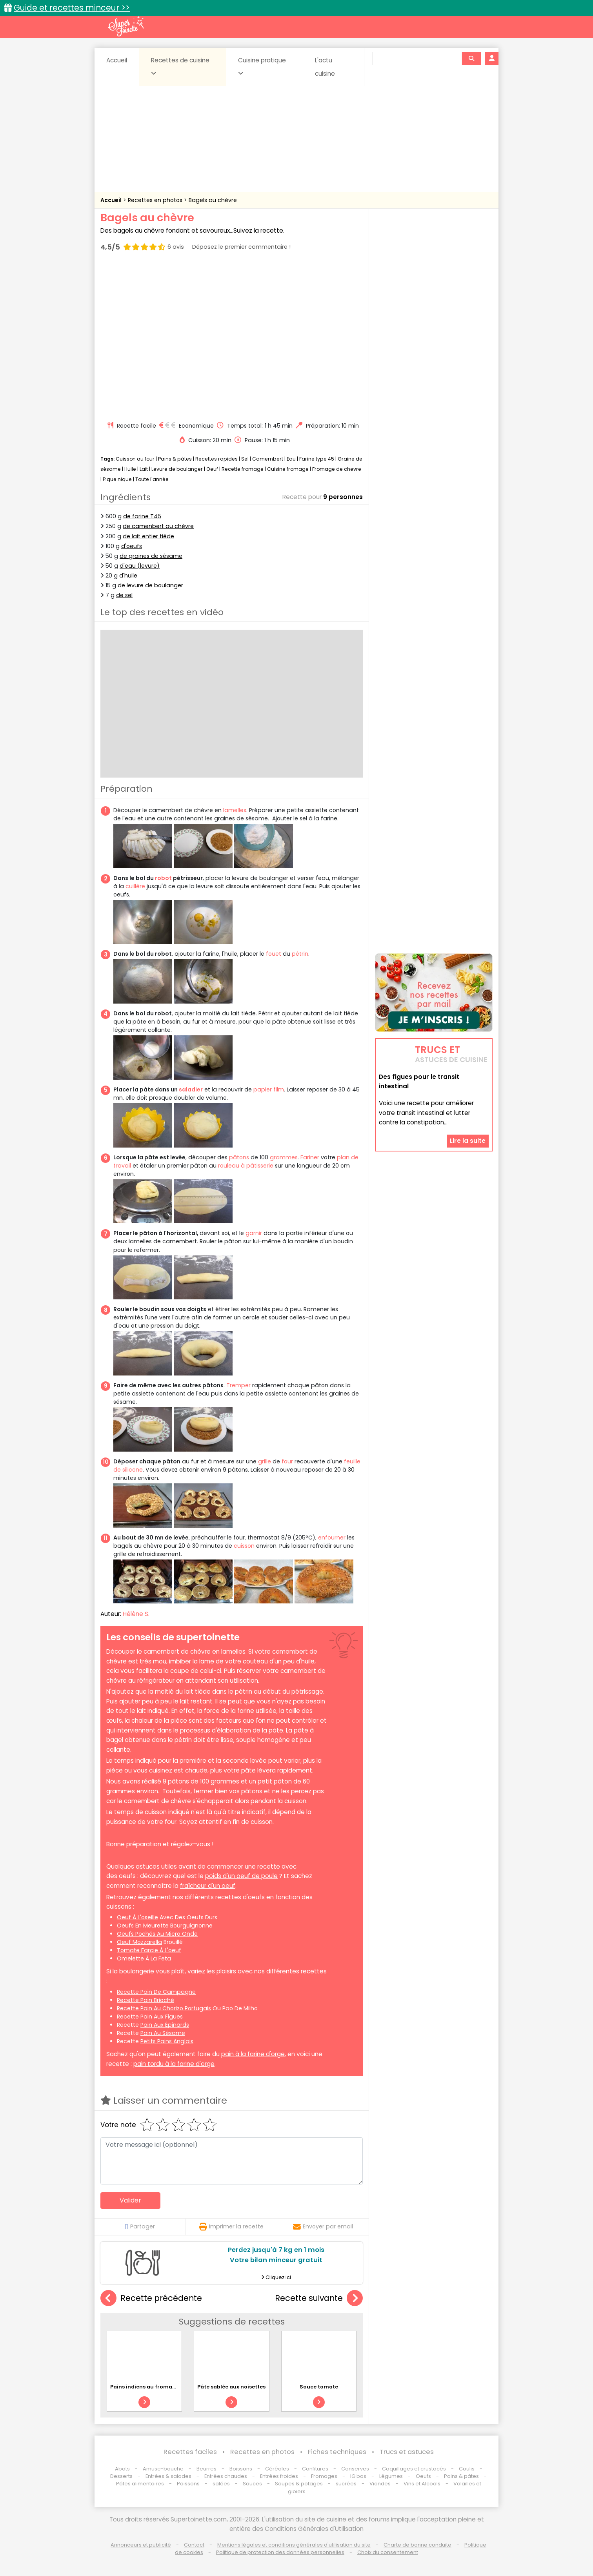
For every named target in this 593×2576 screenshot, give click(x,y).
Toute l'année (152, 479)
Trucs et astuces (407, 2451)
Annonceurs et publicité (141, 2544)
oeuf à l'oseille (137, 1917)
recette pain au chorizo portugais (164, 2008)
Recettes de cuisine (180, 66)
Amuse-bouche (163, 2468)
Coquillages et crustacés (414, 2468)
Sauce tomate (319, 2386)
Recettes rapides (216, 458)
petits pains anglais (166, 2041)
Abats (122, 2468)
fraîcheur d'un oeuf (207, 1886)
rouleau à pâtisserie (245, 1166)
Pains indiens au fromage (144, 2386)
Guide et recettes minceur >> (72, 7)
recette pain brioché (145, 2000)
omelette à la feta (144, 1958)
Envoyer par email (323, 2226)
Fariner (309, 1157)
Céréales (277, 2468)
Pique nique (117, 479)
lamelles (234, 810)
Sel (245, 458)
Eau (291, 458)
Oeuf (212, 469)
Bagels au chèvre (213, 200)
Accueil (116, 60)
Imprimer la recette (231, 2226)
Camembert (267, 458)
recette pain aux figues (150, 2016)
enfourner (332, 1537)
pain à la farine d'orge (253, 2054)
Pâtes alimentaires (140, 2483)
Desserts (121, 2476)
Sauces (252, 2483)
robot (163, 878)
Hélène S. (136, 1614)
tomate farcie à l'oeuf (149, 1950)
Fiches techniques (337, 2451)
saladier (191, 1089)
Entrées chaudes (225, 2476)
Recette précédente (151, 2298)
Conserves (355, 2468)
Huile (130, 469)
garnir (254, 1233)
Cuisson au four (135, 458)
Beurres (206, 2468)
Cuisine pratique (262, 66)
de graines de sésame (151, 556)
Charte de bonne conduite (417, 2544)
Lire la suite (468, 1141)
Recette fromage (243, 469)
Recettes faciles (190, 2451)
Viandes (380, 2483)
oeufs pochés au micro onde (157, 1934)
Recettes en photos (156, 200)
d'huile (128, 575)
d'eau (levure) (140, 566)
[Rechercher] (471, 58)
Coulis (467, 2468)
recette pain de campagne (156, 1992)
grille (264, 1461)
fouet (273, 954)
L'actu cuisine (325, 67)
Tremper (238, 1385)
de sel (124, 595)
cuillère (135, 886)
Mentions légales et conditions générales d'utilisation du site (294, 2544)
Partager (140, 2226)
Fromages (324, 2476)
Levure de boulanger (177, 469)
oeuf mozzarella (139, 1942)
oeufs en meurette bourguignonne (165, 1925)
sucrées (346, 2483)
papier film (268, 1089)
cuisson (244, 1546)
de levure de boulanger (150, 585)
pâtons (239, 1157)
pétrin (300, 954)
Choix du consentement (387, 2552)
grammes (284, 1157)
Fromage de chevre (336, 469)
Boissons (240, 2468)
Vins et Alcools (422, 2483)
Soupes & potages (299, 2483)
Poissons (188, 2483)
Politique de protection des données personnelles (280, 2552)
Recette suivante (319, 2298)
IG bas (358, 2476)
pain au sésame (162, 2033)
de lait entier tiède (148, 536)
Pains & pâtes (175, 458)
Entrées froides (279, 2476)
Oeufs (424, 2476)
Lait (144, 469)
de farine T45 (142, 516)
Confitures (315, 2468)
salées (221, 2483)
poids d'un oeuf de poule (241, 1876)
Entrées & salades (168, 2476)
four (287, 1461)
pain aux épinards (164, 2025)
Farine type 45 (316, 458)
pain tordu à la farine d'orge (174, 2064)
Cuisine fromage (288, 469)
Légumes (391, 2476)
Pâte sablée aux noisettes (231, 2386)
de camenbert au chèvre (158, 526)
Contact (194, 2544)
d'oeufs (131, 546)
